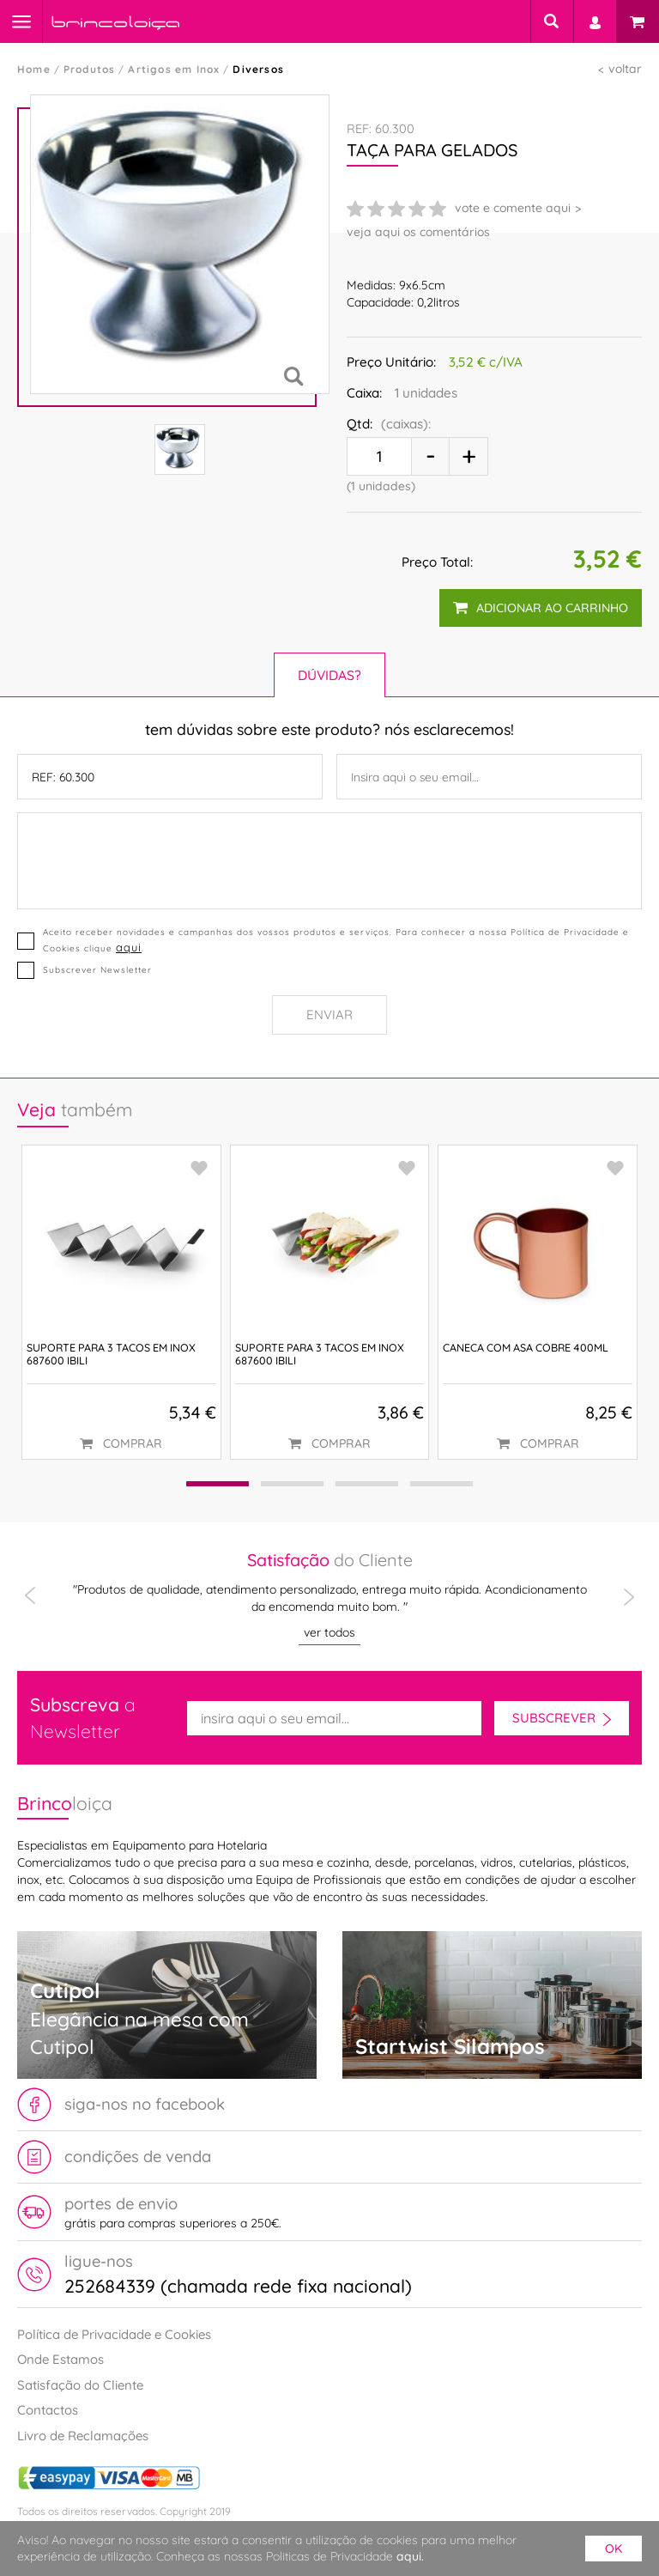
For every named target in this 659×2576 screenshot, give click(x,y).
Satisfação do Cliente (80, 2385)
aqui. (410, 2556)
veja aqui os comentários (418, 232)
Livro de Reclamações (82, 2435)
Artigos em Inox (174, 69)
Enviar (329, 1014)
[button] (215, 1484)
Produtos (89, 69)
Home (34, 69)
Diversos (258, 69)
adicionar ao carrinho (540, 608)
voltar (625, 69)
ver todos (329, 1632)
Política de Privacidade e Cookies (114, 2334)
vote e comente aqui (513, 208)
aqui (129, 947)
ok (613, 2548)
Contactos (47, 2410)
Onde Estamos (60, 2359)
